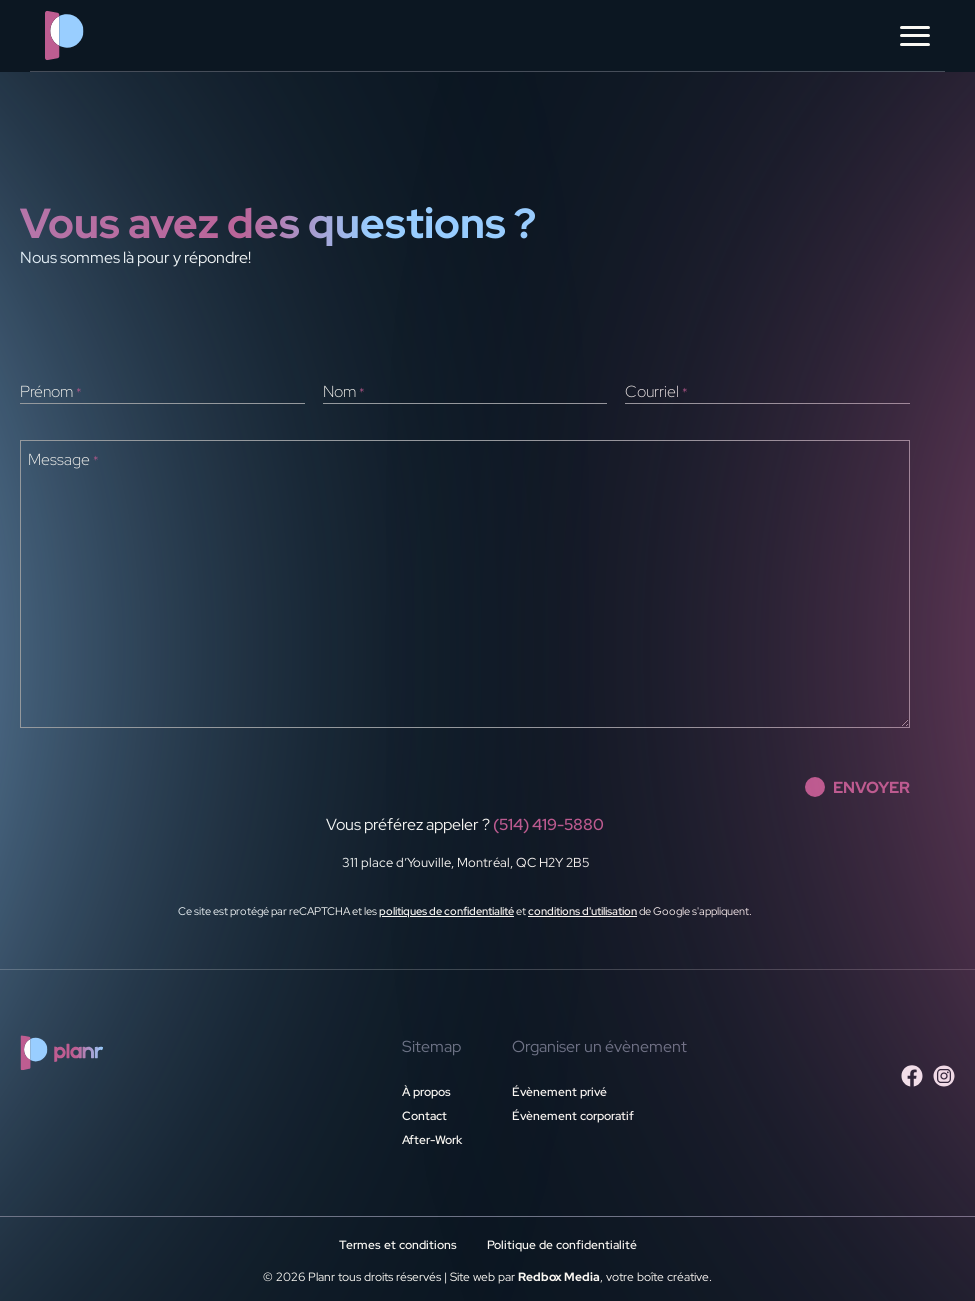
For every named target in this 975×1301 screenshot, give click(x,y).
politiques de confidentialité (446, 911)
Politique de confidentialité (562, 1245)
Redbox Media (559, 1277)
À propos (426, 1092)
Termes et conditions (398, 1245)
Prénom (51, 392)
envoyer (857, 787)
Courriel (656, 392)
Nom (344, 392)
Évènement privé (559, 1092)
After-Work (432, 1140)
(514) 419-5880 (548, 824)
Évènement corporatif (573, 1116)
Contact (424, 1116)
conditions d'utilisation (582, 911)
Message (63, 460)
